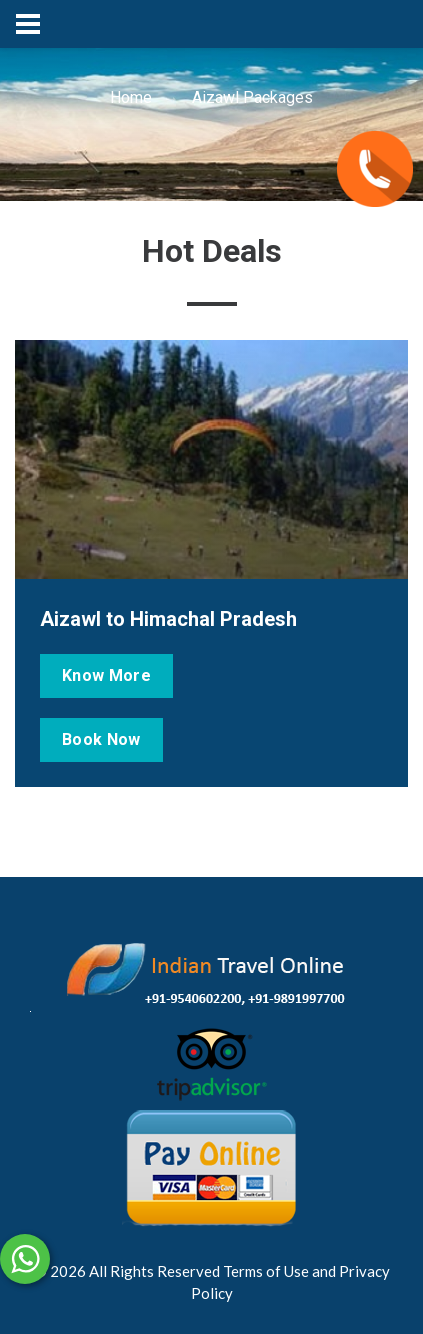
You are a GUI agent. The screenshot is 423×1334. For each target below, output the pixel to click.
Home (131, 97)
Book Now (101, 739)
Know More (106, 675)
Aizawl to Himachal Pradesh (168, 619)
